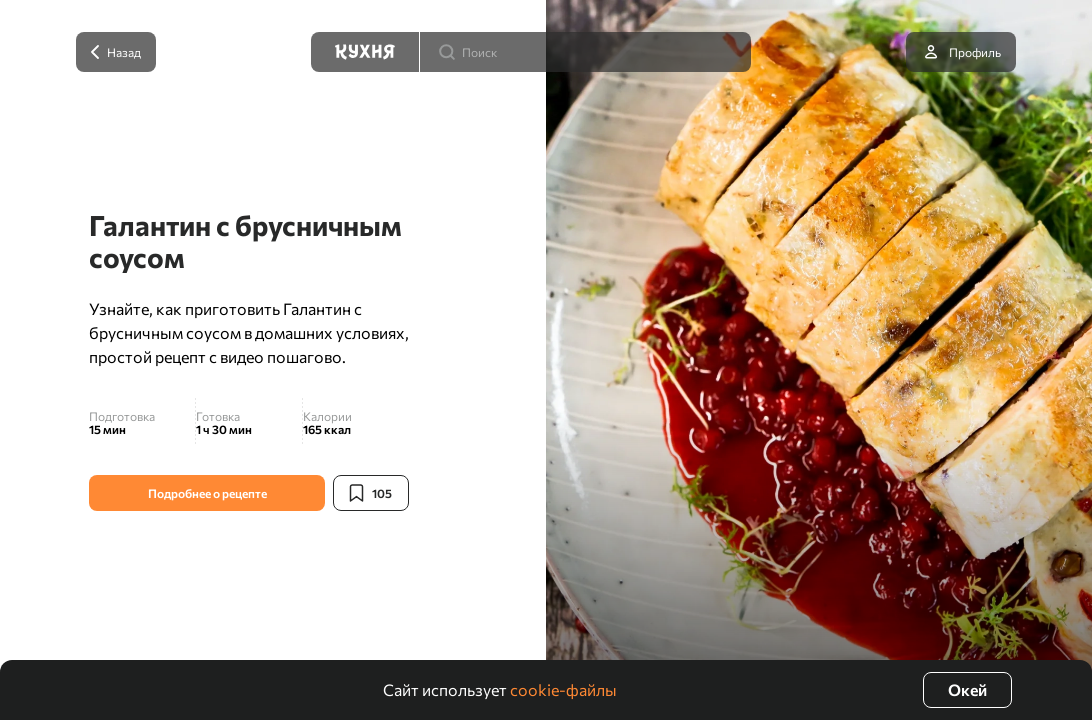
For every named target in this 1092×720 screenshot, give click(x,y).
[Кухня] (365, 52)
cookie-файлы (563, 689)
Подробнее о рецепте (207, 493)
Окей (967, 689)
